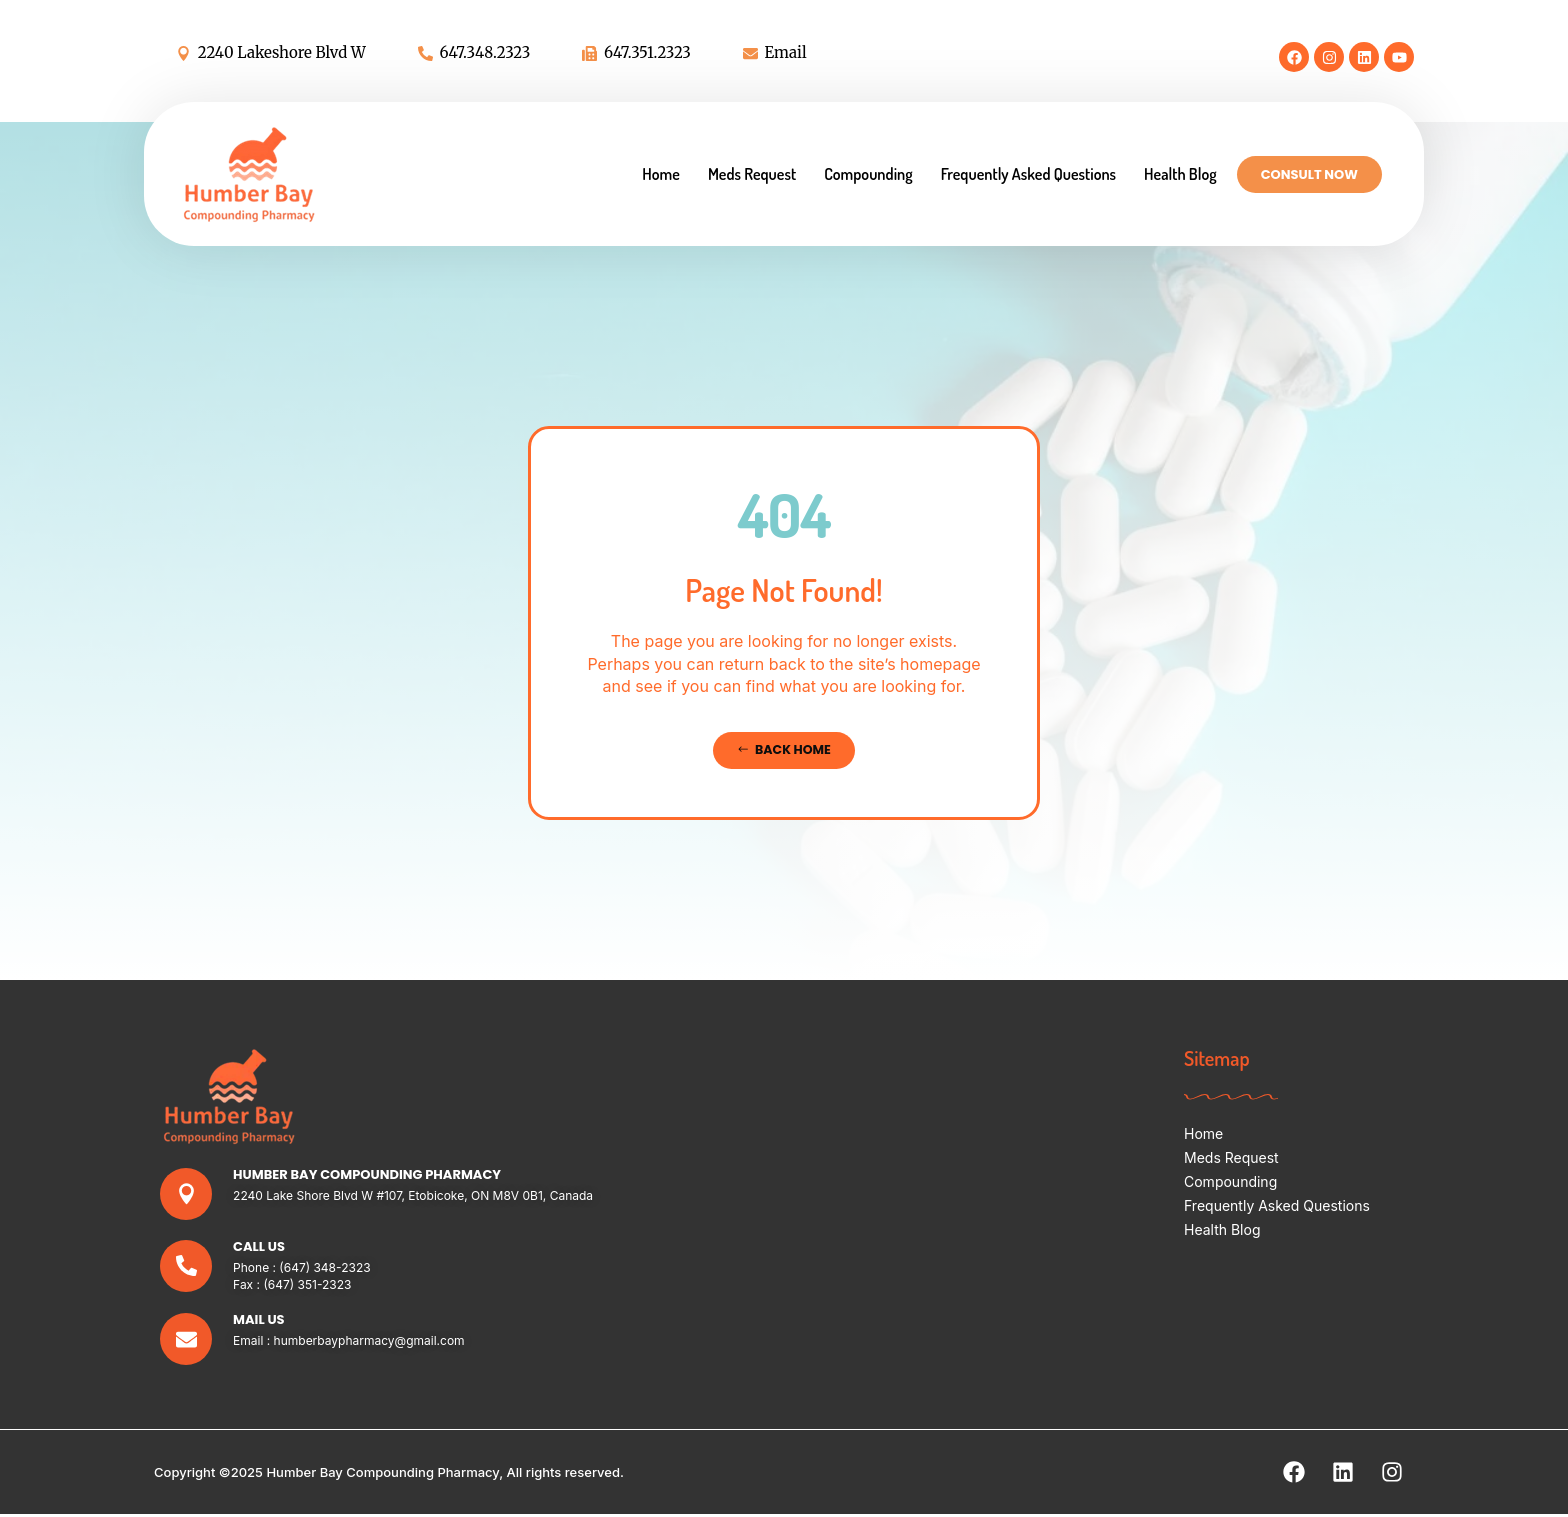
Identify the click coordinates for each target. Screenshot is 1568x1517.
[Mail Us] (186, 1341)
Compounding (868, 174)
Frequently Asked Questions (1028, 174)
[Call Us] (186, 1267)
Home (661, 174)
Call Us (260, 1247)
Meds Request (752, 174)
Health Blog (1180, 174)
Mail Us (259, 1321)
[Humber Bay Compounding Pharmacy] (186, 1194)
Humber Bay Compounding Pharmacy (368, 1174)
